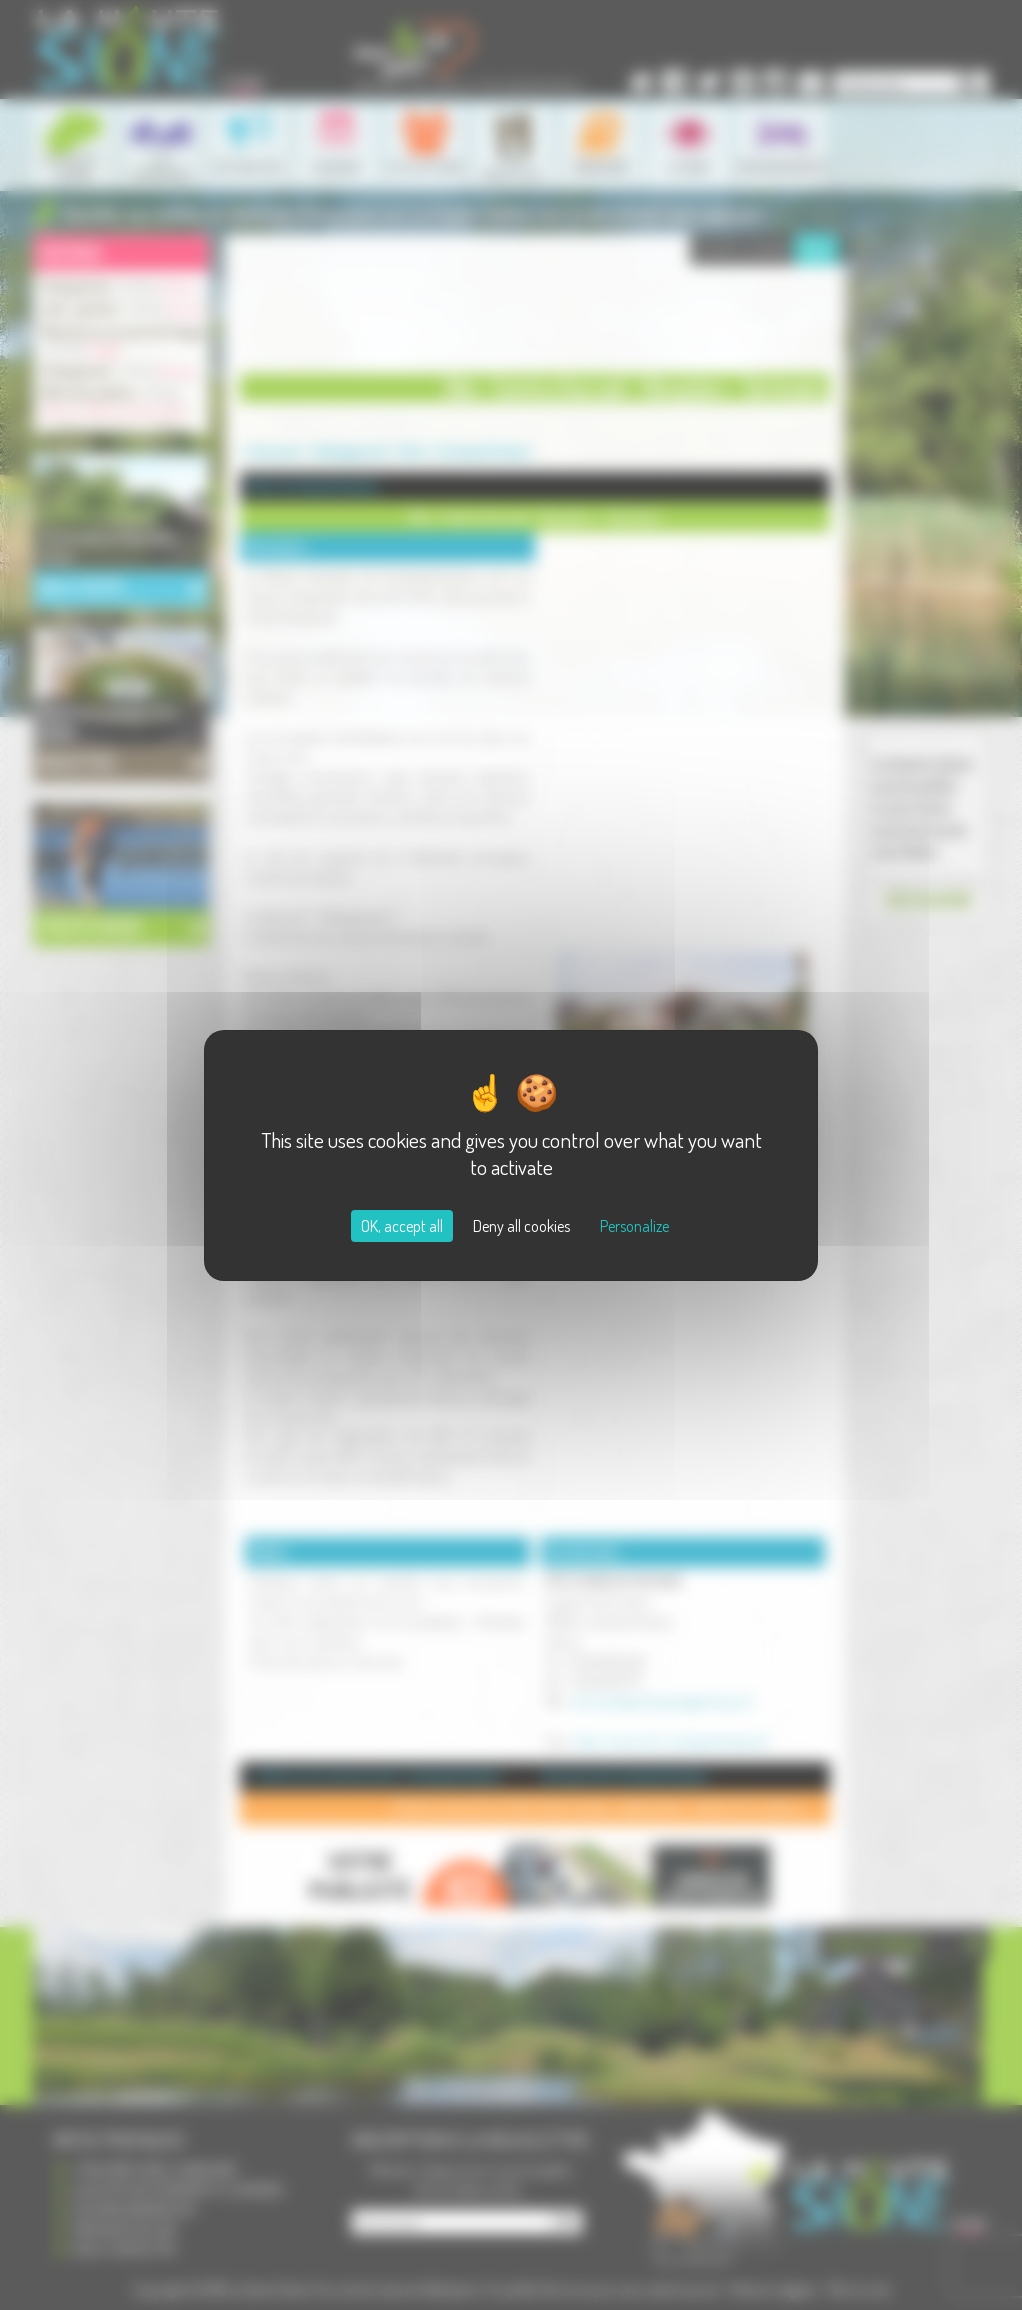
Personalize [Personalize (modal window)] (634, 1226)
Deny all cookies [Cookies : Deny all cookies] (521, 1226)
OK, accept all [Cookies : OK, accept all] (402, 1226)
